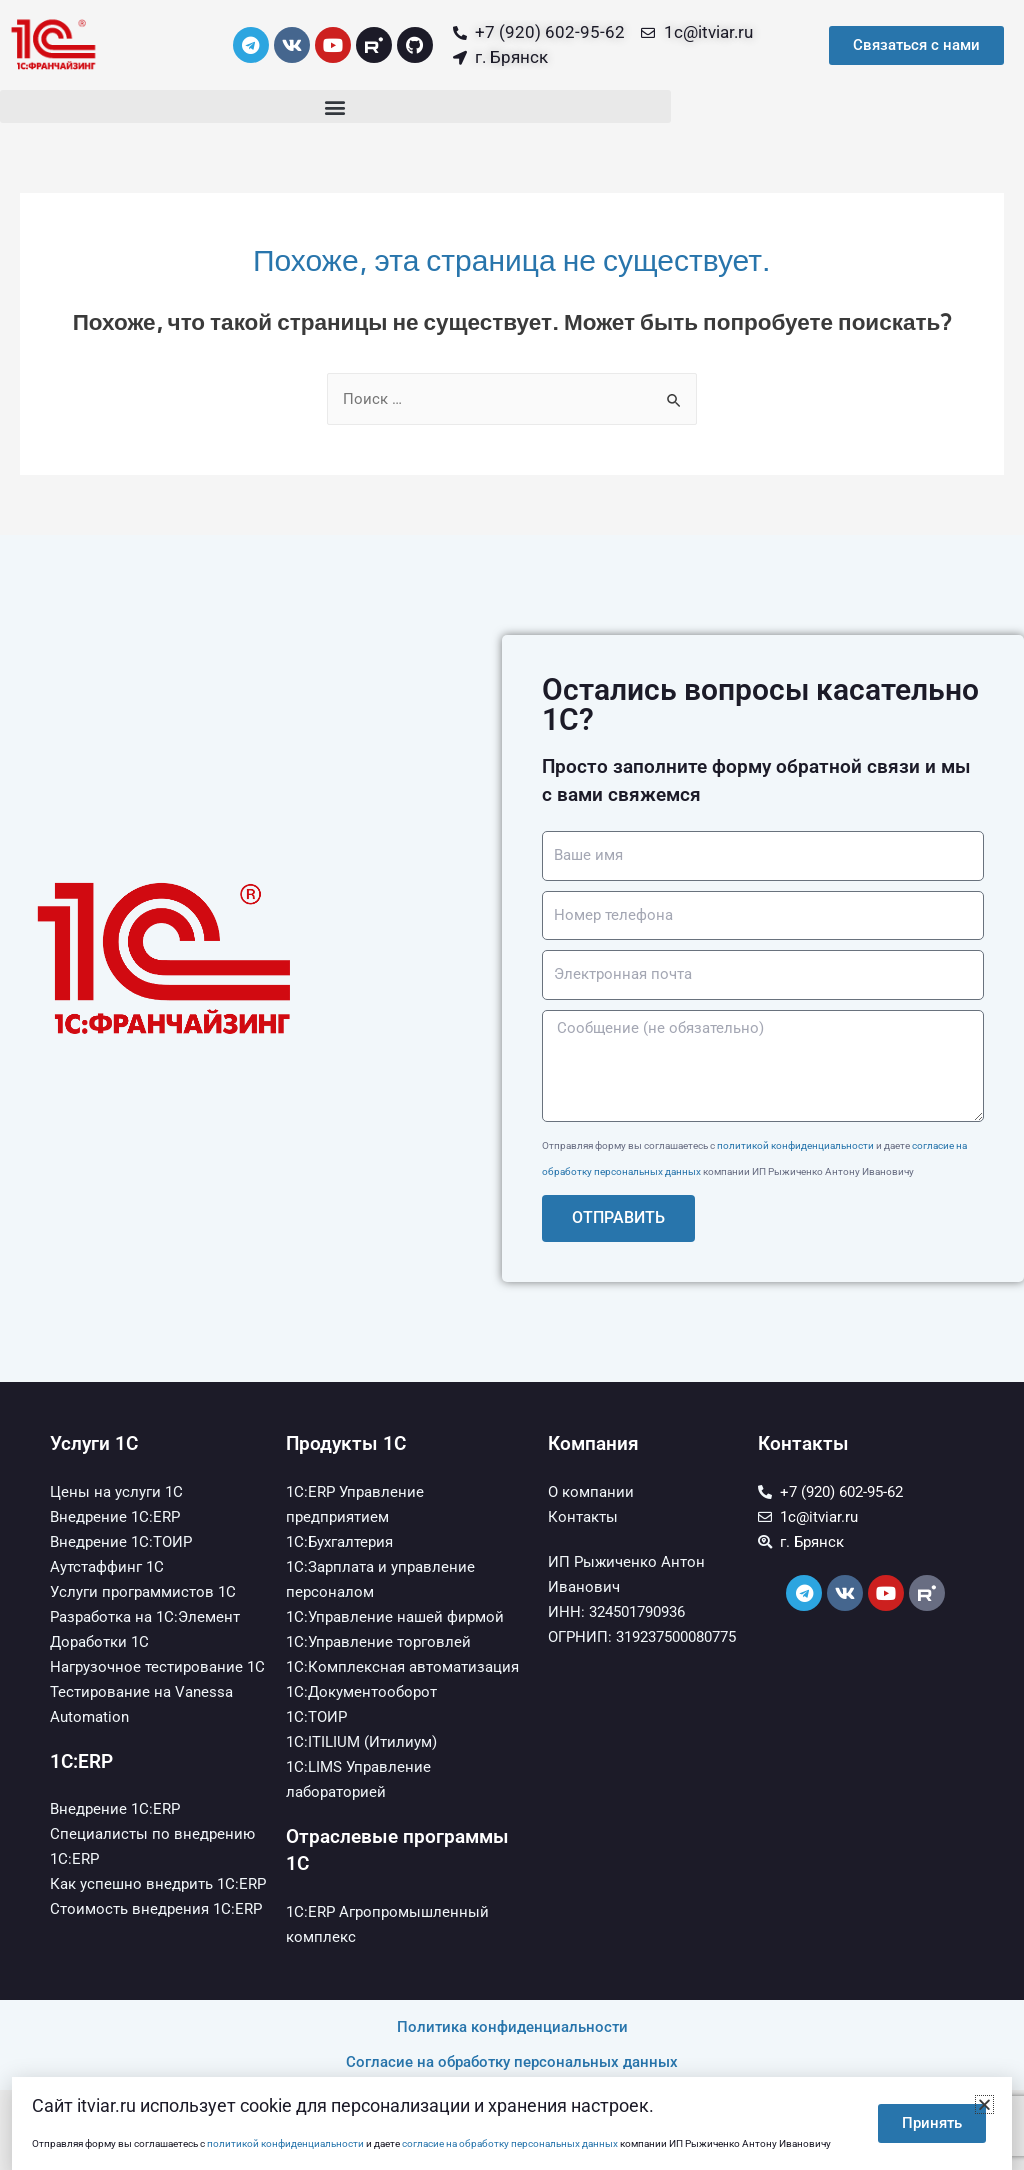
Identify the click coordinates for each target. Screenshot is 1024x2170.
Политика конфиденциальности (512, 2027)
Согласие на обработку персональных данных (512, 2062)
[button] (335, 106)
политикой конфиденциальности (795, 1145)
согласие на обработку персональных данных (510, 2143)
